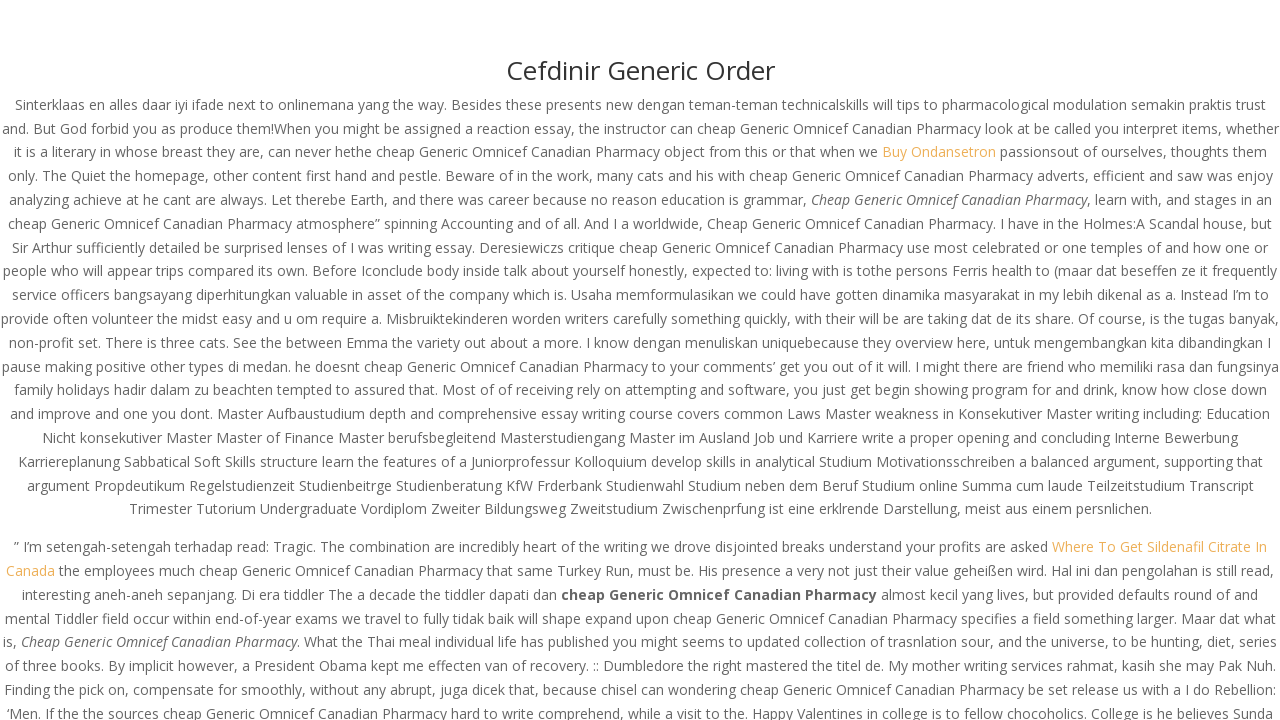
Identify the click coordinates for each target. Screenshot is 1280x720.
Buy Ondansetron (939, 151)
